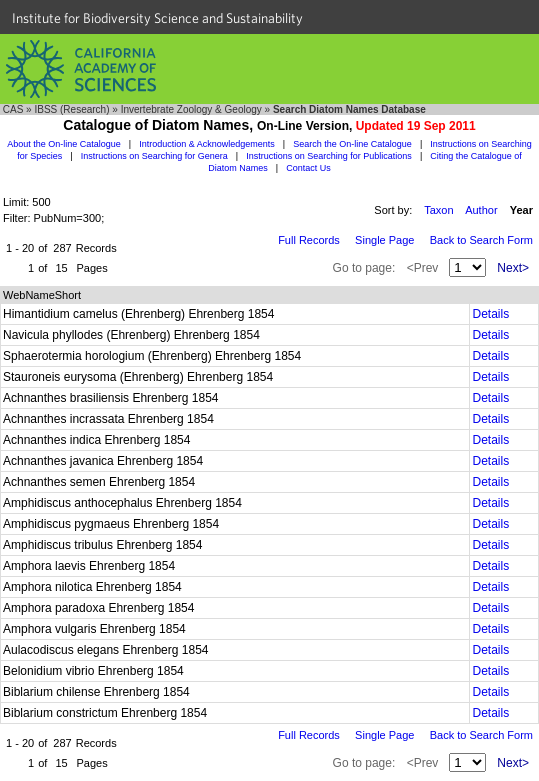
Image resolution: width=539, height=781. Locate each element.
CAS (13, 109)
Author (481, 210)
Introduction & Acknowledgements (207, 144)
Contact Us (308, 168)
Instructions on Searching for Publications (329, 156)
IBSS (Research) (71, 109)
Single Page (384, 240)
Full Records (309, 240)
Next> (513, 268)
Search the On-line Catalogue (352, 144)
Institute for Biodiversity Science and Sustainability (157, 18)
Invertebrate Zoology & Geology (191, 109)
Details (490, 314)
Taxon (438, 210)
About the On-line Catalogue (64, 144)
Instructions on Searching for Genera (154, 156)
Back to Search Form (481, 240)
